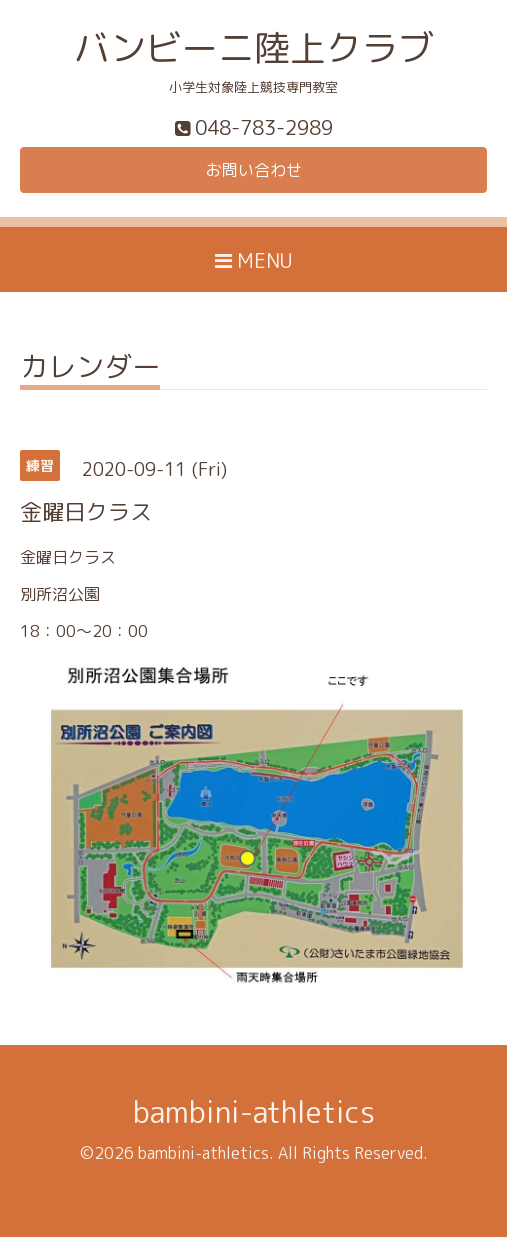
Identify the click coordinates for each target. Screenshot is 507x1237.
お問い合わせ (254, 170)
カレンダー (90, 369)
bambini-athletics (254, 1112)
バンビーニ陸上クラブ (254, 47)
